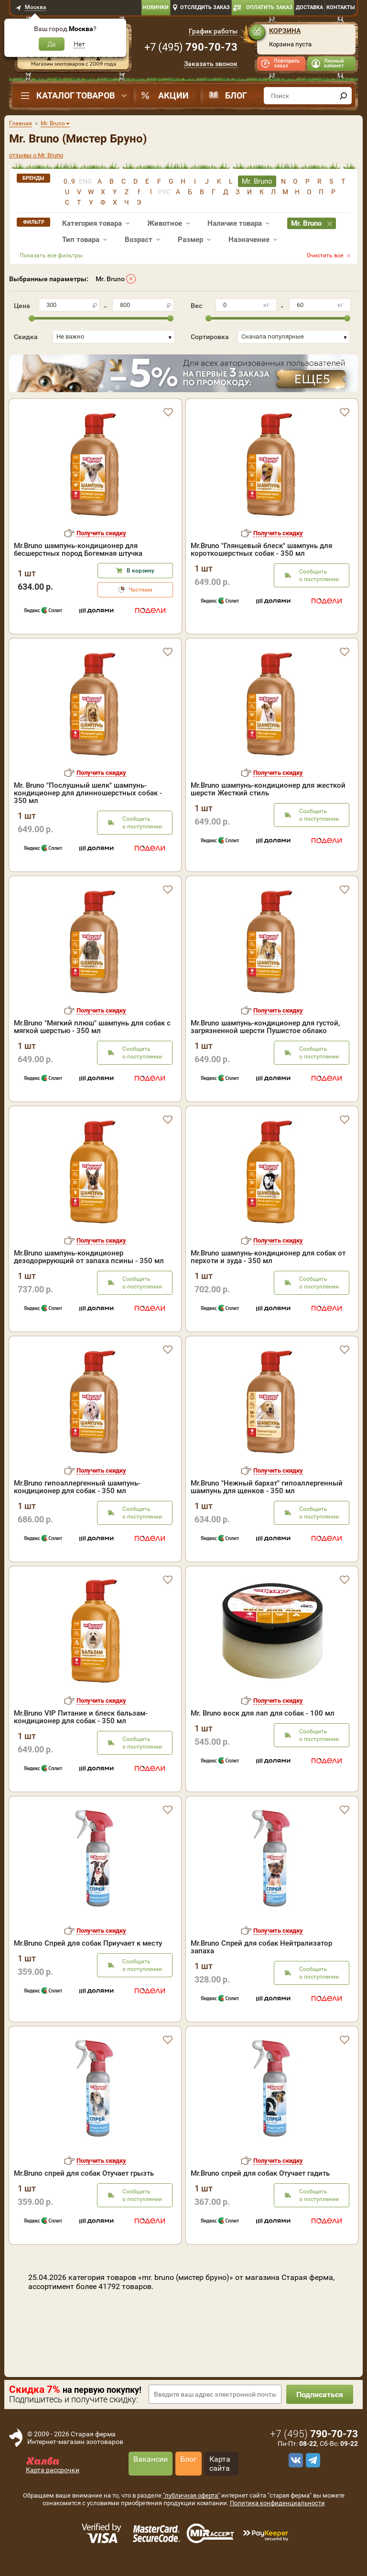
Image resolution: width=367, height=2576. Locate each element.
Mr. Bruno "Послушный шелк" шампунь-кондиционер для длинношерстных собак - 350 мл (88, 793)
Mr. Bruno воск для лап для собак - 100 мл (263, 1713)
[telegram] (311, 2460)
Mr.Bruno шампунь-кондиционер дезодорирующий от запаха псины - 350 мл (89, 1257)
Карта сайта (219, 2464)
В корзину (140, 570)
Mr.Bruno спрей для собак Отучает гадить (260, 2173)
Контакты (340, 7)
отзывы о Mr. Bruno (36, 155)
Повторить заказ (287, 63)
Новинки (156, 7)
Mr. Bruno (110, 279)
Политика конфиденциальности (277, 2503)
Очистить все (325, 255)
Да (51, 44)
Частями (140, 589)
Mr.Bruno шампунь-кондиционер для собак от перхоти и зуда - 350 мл (268, 1257)
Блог (236, 95)
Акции (173, 95)
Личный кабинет (334, 63)
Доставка (309, 7)
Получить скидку (101, 533)
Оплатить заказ (269, 7)
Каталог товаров (75, 95)
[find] (343, 95)
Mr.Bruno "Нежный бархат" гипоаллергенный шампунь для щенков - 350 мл (267, 1487)
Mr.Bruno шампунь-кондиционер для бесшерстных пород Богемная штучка (78, 549)
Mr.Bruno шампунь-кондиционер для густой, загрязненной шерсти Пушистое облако (265, 1027)
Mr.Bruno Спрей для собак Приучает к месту (88, 1943)
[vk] (294, 2460)
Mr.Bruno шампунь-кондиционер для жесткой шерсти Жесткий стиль (268, 789)
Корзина (285, 30)
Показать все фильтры (51, 255)
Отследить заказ (205, 7)
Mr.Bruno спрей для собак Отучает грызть (84, 2173)
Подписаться (319, 2394)
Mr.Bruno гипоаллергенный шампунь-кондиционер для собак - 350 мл (77, 1487)
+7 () (190, 47)
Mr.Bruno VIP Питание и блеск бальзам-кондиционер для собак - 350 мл (81, 1717)
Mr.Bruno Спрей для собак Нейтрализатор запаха (261, 1947)
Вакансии (150, 2459)
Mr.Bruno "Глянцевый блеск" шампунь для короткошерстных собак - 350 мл (261, 549)
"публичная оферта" (191, 2495)
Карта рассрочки (52, 2470)
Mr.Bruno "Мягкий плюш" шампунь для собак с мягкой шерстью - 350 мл (92, 1027)
